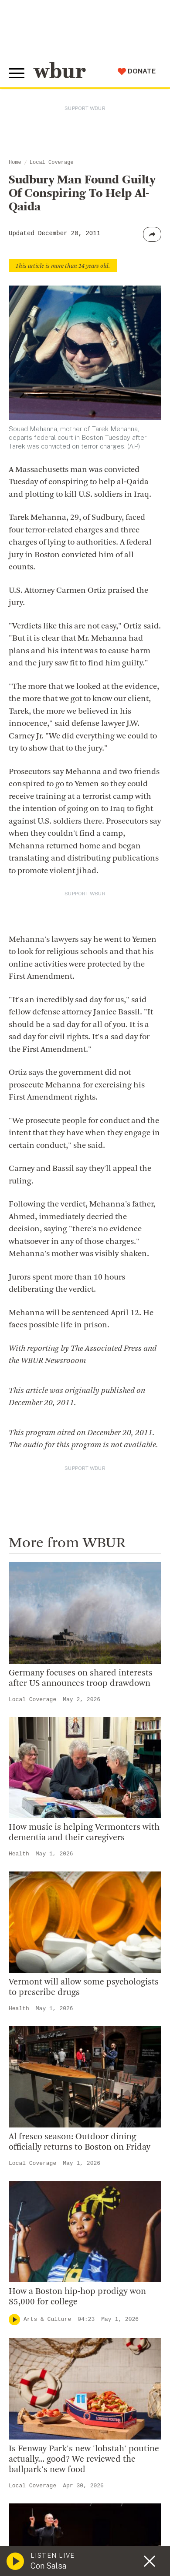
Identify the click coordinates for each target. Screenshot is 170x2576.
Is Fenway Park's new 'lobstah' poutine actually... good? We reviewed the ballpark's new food (84, 2459)
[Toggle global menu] (16, 73)
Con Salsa (48, 2565)
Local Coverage (52, 163)
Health (19, 1854)
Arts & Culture (47, 2319)
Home (15, 163)
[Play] (14, 2319)
